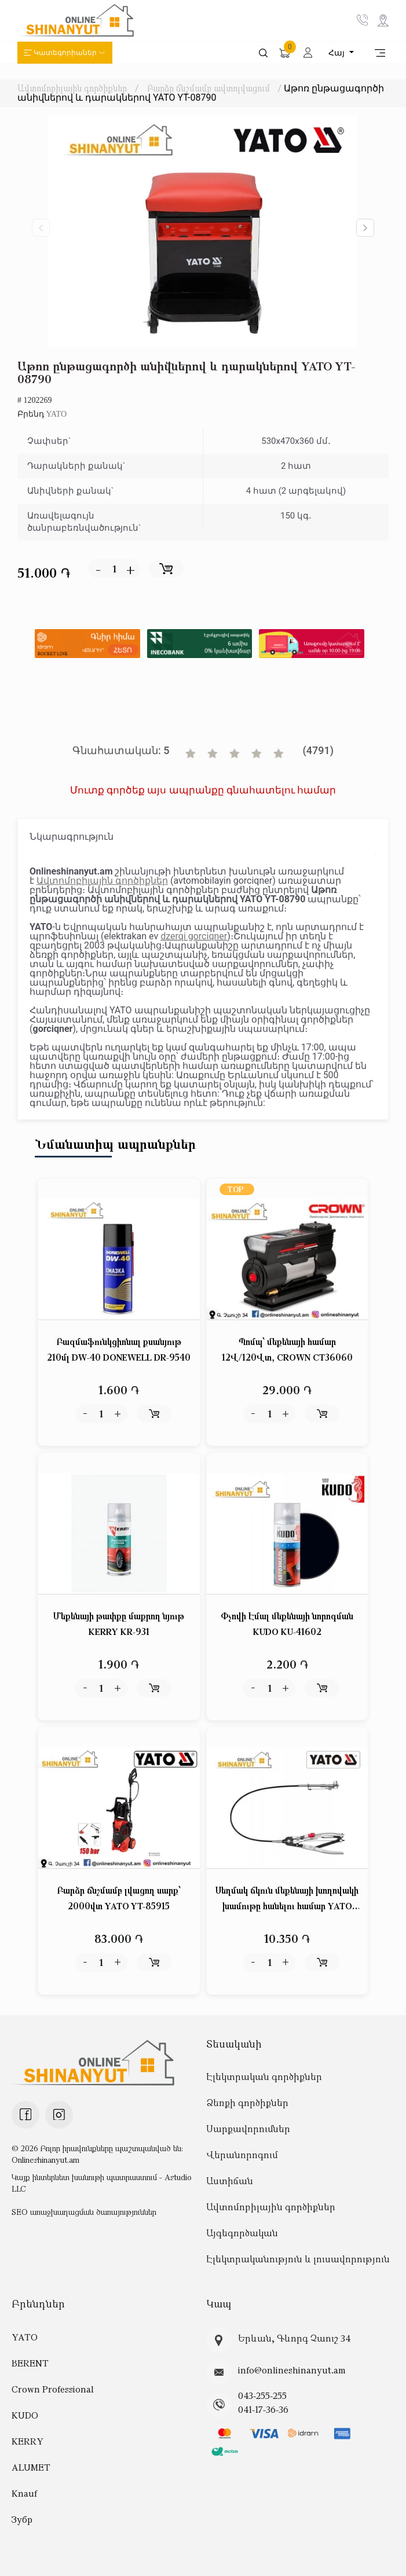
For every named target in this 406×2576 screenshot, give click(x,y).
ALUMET (31, 2467)
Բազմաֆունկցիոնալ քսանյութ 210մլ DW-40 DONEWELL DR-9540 (119, 1349)
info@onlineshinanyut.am (292, 2370)
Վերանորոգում (242, 2154)
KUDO (25, 2415)
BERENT (30, 2363)
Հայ (337, 52)
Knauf (24, 2493)
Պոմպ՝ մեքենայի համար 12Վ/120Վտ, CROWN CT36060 (287, 1349)
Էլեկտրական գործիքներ (264, 2076)
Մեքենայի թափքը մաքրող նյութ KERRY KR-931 (118, 1623)
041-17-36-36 (263, 2409)
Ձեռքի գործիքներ (247, 2102)
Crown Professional (53, 2389)
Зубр (22, 2519)
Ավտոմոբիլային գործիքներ (72, 88)
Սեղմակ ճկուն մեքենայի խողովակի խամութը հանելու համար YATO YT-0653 (287, 1899)
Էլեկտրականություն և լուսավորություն (298, 2258)
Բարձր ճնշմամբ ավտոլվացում (208, 88)
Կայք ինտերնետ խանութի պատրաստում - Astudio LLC (102, 2182)
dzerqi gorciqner (193, 936)
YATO (56, 414)
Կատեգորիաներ (65, 52)
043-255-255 (262, 2395)
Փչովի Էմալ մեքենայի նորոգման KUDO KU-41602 (287, 1623)
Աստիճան (229, 2180)
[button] (365, 228)
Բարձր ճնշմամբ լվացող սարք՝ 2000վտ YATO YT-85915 (119, 1898)
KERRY (27, 2441)
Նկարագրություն (72, 836)
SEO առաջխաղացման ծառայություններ (84, 2211)
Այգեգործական (242, 2232)
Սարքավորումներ (248, 2128)
